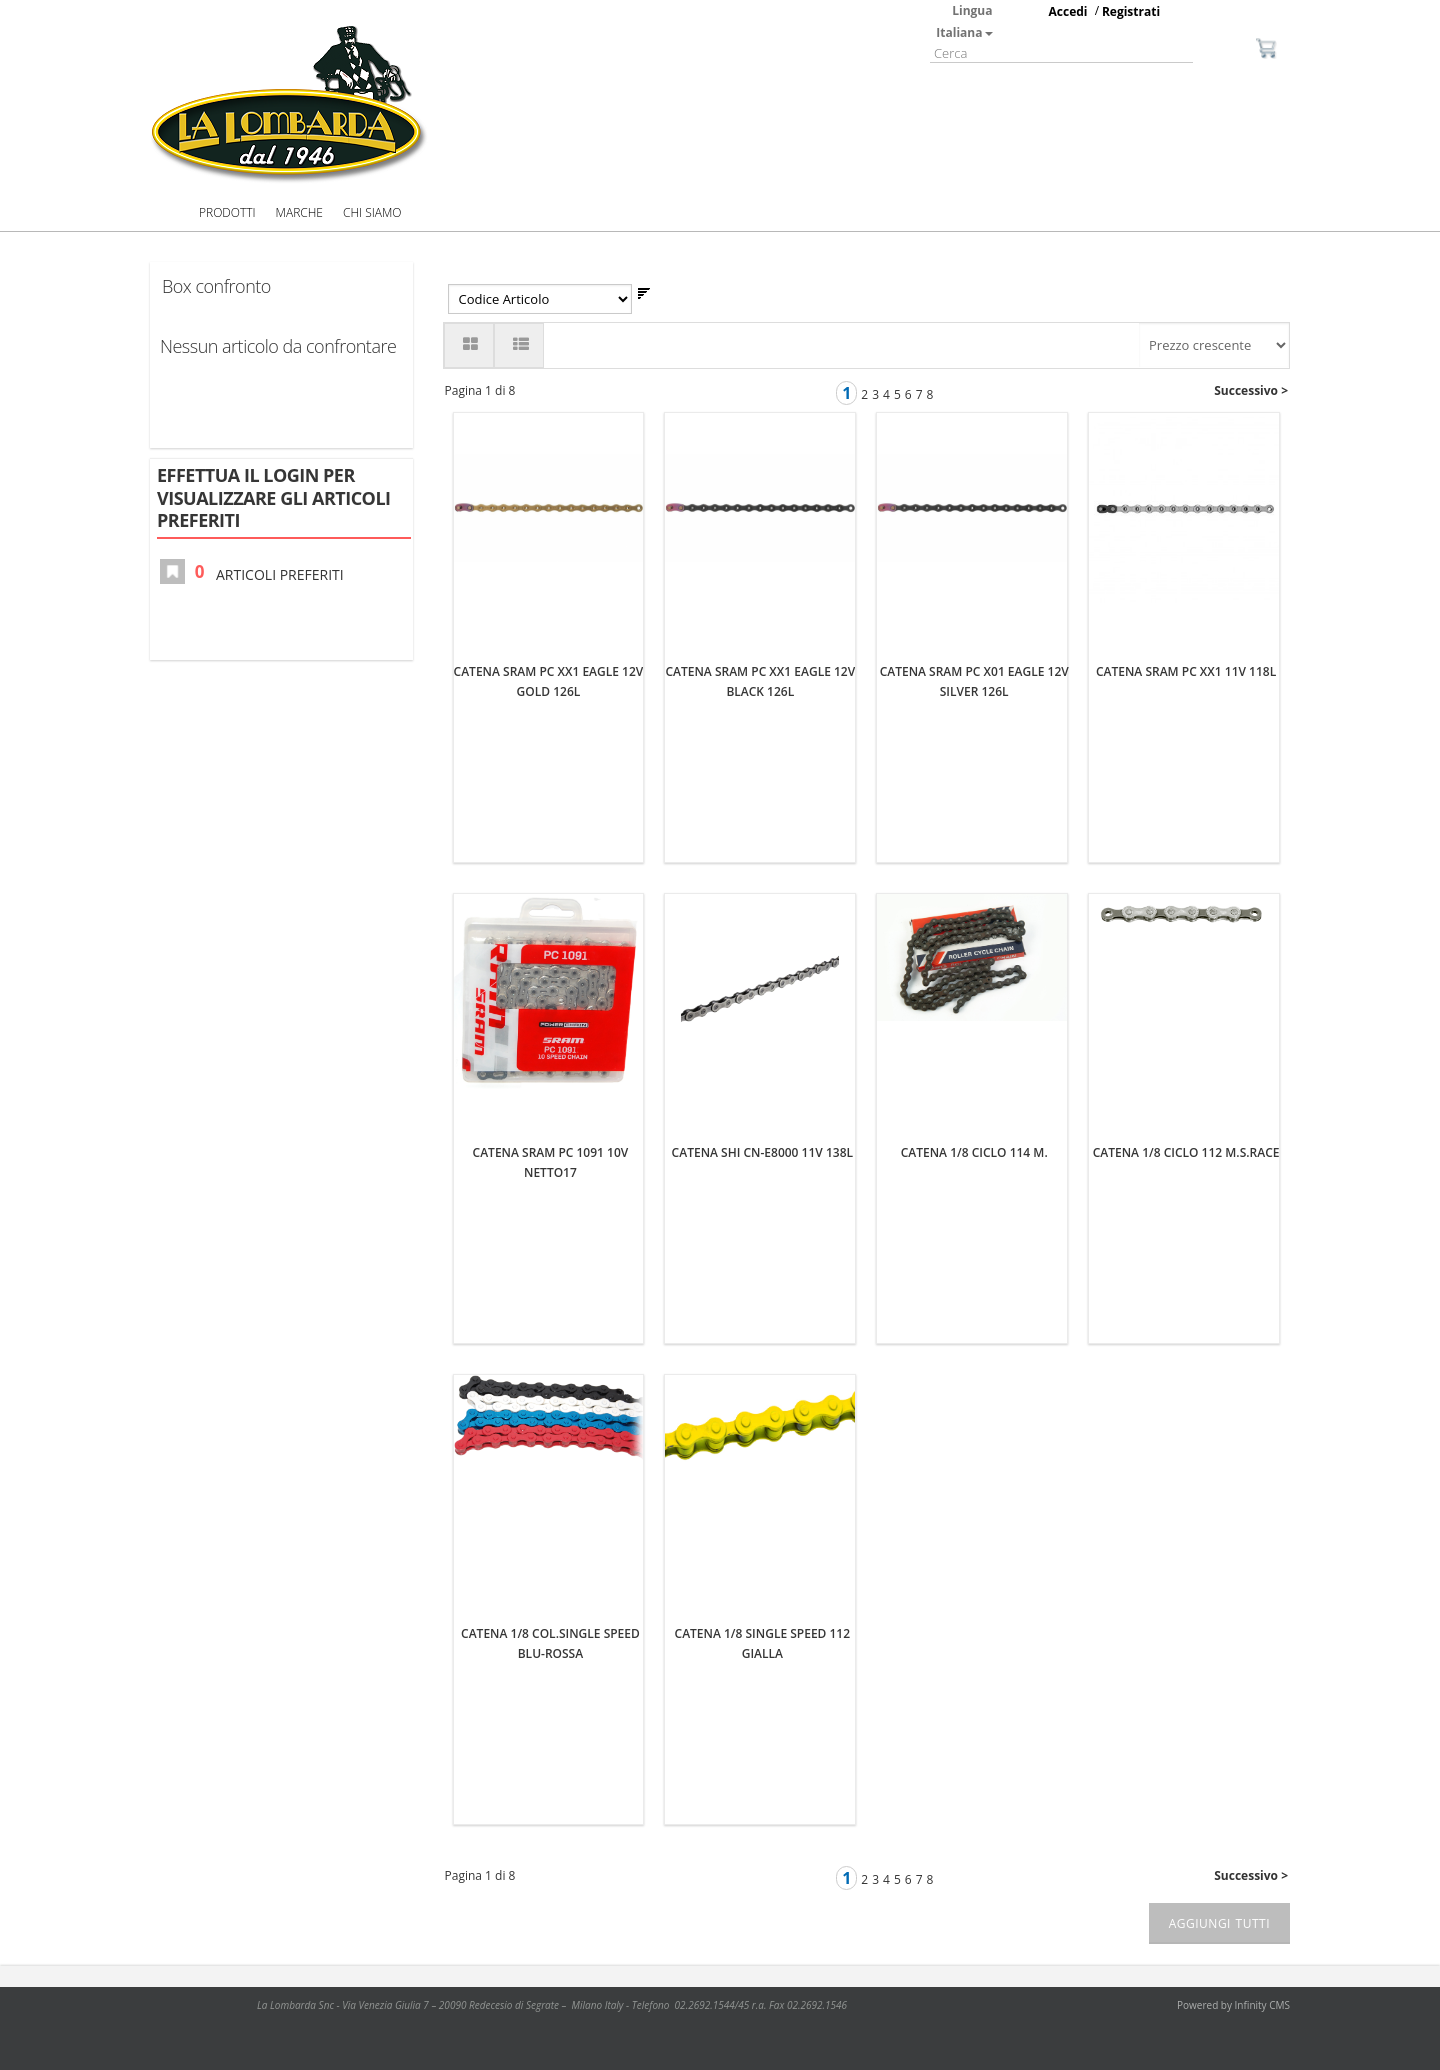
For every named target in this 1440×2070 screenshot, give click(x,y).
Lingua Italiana (964, 21)
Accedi (1068, 11)
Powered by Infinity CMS (1233, 2005)
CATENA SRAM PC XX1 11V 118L (1186, 671)
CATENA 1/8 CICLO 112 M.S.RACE (1186, 1152)
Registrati (1131, 11)
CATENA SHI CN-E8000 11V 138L (762, 1152)
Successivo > (1251, 390)
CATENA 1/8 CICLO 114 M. (974, 1152)
